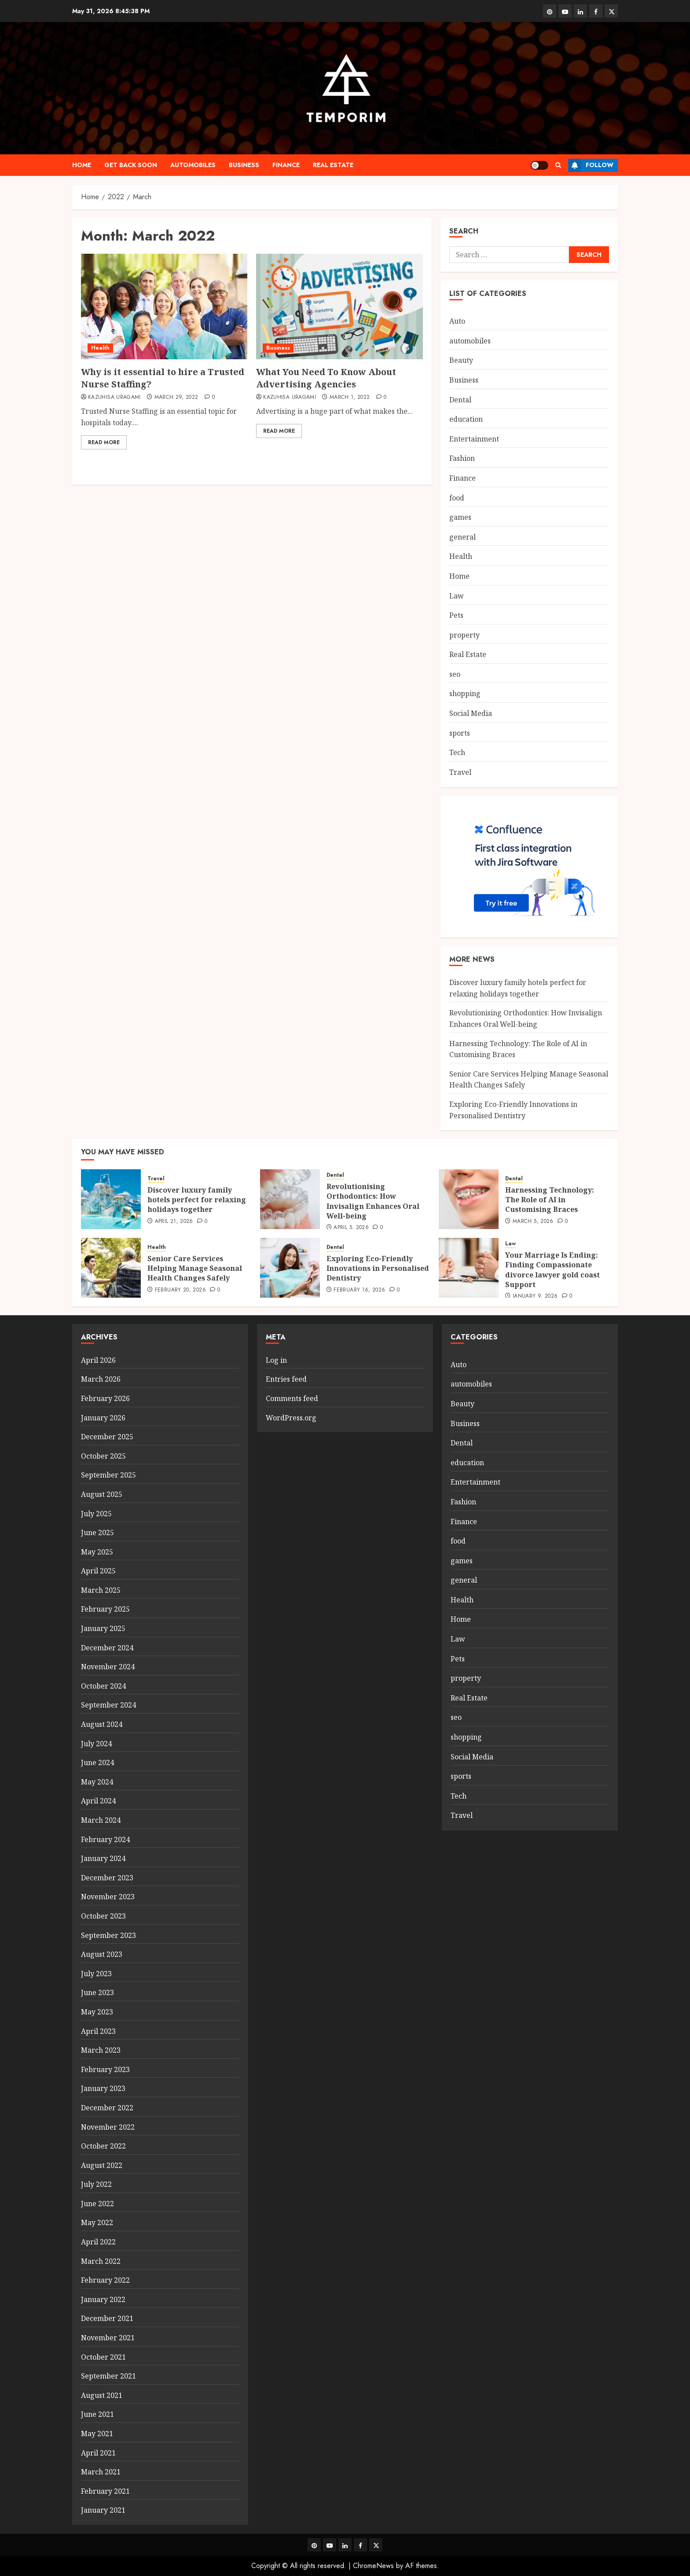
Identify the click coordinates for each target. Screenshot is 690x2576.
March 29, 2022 (176, 397)
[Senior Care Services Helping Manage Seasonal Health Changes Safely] (111, 1268)
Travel (460, 772)
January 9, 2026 (535, 1296)
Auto (457, 321)
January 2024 (103, 1858)
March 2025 (101, 1590)
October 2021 (103, 2357)
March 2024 (101, 1820)
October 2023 (103, 1916)
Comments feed (292, 1398)
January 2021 (103, 2510)
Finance (286, 165)
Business (244, 165)
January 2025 (103, 1628)
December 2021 (107, 2318)
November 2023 (108, 1896)
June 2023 (97, 1992)
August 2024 (101, 1724)
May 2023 (97, 2012)
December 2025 (107, 1436)
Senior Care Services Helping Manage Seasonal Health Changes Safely (194, 1268)
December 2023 (107, 1878)
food (456, 498)
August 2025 (101, 1494)
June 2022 (97, 2203)
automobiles (193, 165)
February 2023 (105, 2069)
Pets (456, 615)
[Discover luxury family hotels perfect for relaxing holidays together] (111, 1199)
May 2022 (97, 2222)
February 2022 (105, 2280)
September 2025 (108, 1475)
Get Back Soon (130, 165)
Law (456, 596)
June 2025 (97, 1532)
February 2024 (105, 1839)
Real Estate (333, 165)
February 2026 (105, 1398)
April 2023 (98, 2031)
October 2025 (103, 1456)
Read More (104, 442)
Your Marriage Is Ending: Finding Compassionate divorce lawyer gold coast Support (552, 1269)
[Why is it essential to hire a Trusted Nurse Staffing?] (164, 306)
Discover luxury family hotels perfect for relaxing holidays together (196, 1200)
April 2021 (98, 2453)
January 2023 (103, 2088)
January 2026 (103, 1418)
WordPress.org (291, 1418)
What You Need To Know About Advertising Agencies (326, 378)
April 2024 (98, 1801)
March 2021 (101, 2472)
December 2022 (107, 2108)
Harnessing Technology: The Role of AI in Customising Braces (549, 1200)
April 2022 (98, 2242)
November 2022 (108, 2127)
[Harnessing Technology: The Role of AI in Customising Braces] (469, 1199)
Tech (457, 752)
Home (81, 165)
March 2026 (101, 1379)
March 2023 (101, 2050)
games (460, 517)
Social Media (470, 713)
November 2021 (108, 2337)
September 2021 (108, 2376)
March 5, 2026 (533, 1221)
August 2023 (101, 1954)
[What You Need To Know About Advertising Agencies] (339, 306)
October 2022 (103, 2146)
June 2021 (97, 2414)
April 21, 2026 (174, 1221)
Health (100, 348)
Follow (590, 165)
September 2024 (108, 1705)
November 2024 (108, 1666)
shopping (465, 693)
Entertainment (474, 439)
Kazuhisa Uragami (114, 397)
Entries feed (286, 1379)
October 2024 (103, 1686)
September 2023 (108, 1935)
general (462, 537)
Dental (460, 400)
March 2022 (101, 2261)
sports (459, 733)
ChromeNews (373, 2566)
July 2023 (96, 1973)
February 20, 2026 (180, 1290)
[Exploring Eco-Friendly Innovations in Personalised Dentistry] (290, 1268)
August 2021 (101, 2395)
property (464, 635)
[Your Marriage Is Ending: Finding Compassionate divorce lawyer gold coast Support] (469, 1268)
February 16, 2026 (359, 1290)
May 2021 (97, 2433)
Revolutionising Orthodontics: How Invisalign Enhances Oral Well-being (373, 1201)
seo (454, 674)
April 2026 (98, 1360)
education (466, 419)
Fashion (462, 458)
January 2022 (103, 2299)
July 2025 (96, 1513)
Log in (276, 1360)
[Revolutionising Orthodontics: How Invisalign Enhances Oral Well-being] (290, 1199)
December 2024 (107, 1648)
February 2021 (105, 2491)
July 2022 (96, 2184)
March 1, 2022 (350, 397)
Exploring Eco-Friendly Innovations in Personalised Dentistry (378, 1268)
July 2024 (96, 1743)
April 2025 (98, 1571)
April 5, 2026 (351, 1227)
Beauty (461, 360)
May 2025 (97, 1552)
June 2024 (97, 1762)
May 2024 (97, 1782)
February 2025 (105, 1609)
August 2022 (101, 2165)
